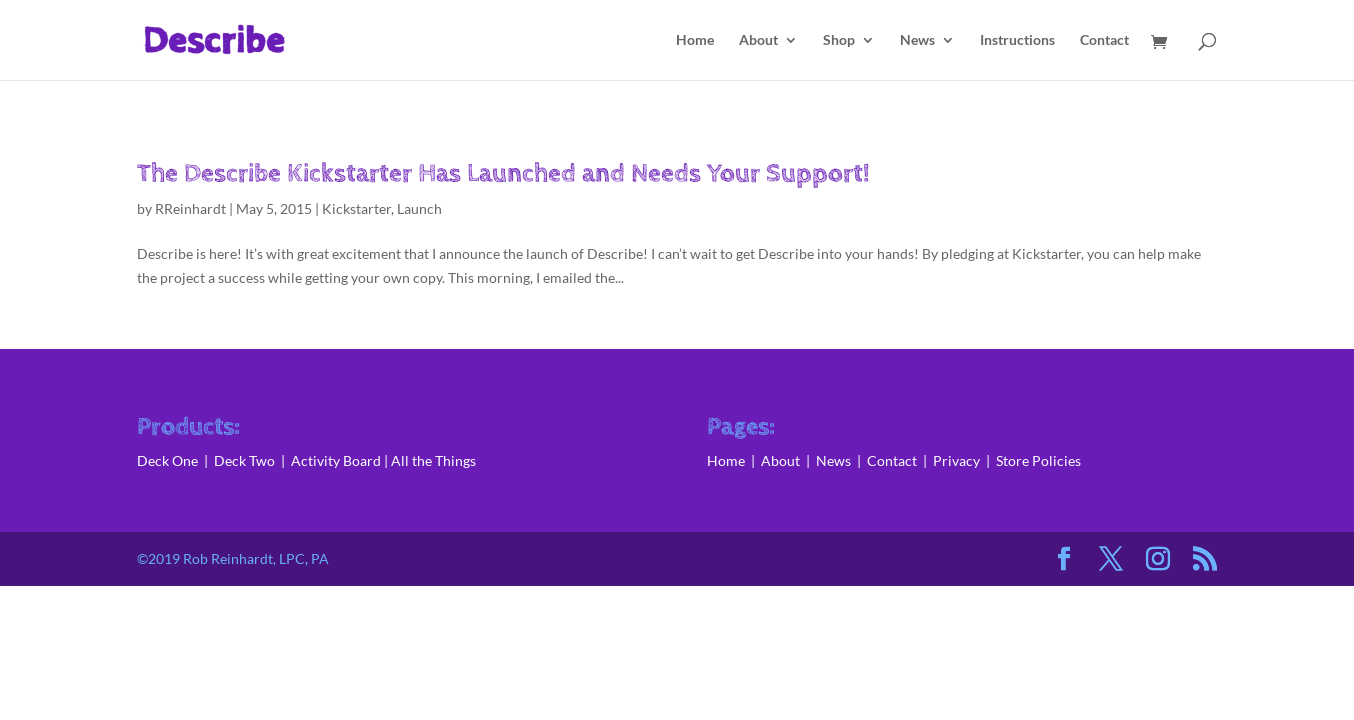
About (758, 40)
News (917, 40)
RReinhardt (190, 208)
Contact (1104, 40)
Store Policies (1038, 460)
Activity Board (336, 460)
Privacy (956, 460)
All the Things (433, 460)
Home (695, 40)
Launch (419, 208)
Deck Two (244, 460)
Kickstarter (356, 208)
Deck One (167, 460)
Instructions (1017, 40)
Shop (839, 40)
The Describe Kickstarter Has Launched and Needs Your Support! (503, 173)
